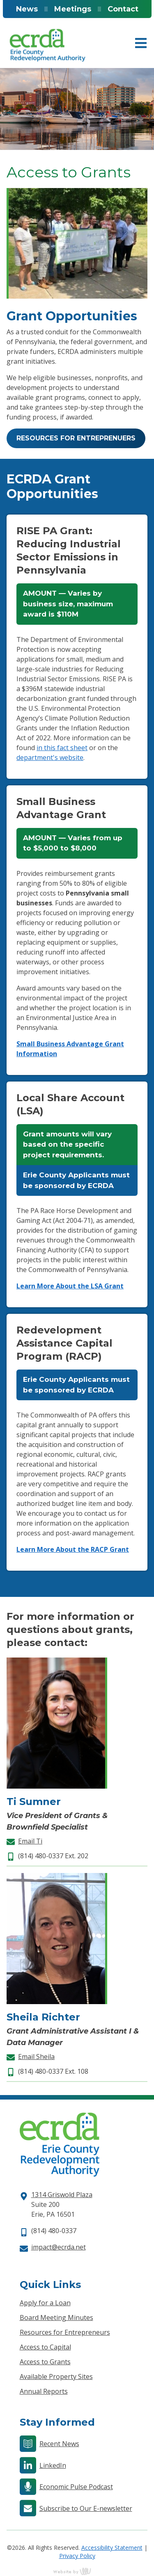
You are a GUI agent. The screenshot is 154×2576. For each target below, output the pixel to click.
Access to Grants (45, 2361)
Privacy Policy (77, 2556)
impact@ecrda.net (58, 2247)
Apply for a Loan (45, 2302)
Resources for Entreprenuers (76, 438)
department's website (49, 757)
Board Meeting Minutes (56, 2317)
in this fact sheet (62, 747)
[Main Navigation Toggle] (140, 43)
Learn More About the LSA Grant (70, 1285)
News (27, 9)
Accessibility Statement (112, 2547)
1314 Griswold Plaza (61, 2194)
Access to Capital (45, 2347)
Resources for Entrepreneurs (65, 2332)
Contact (123, 9)
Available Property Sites (56, 2376)
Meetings (72, 9)
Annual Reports (44, 2391)
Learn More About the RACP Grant (72, 1549)
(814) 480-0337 (53, 2230)
